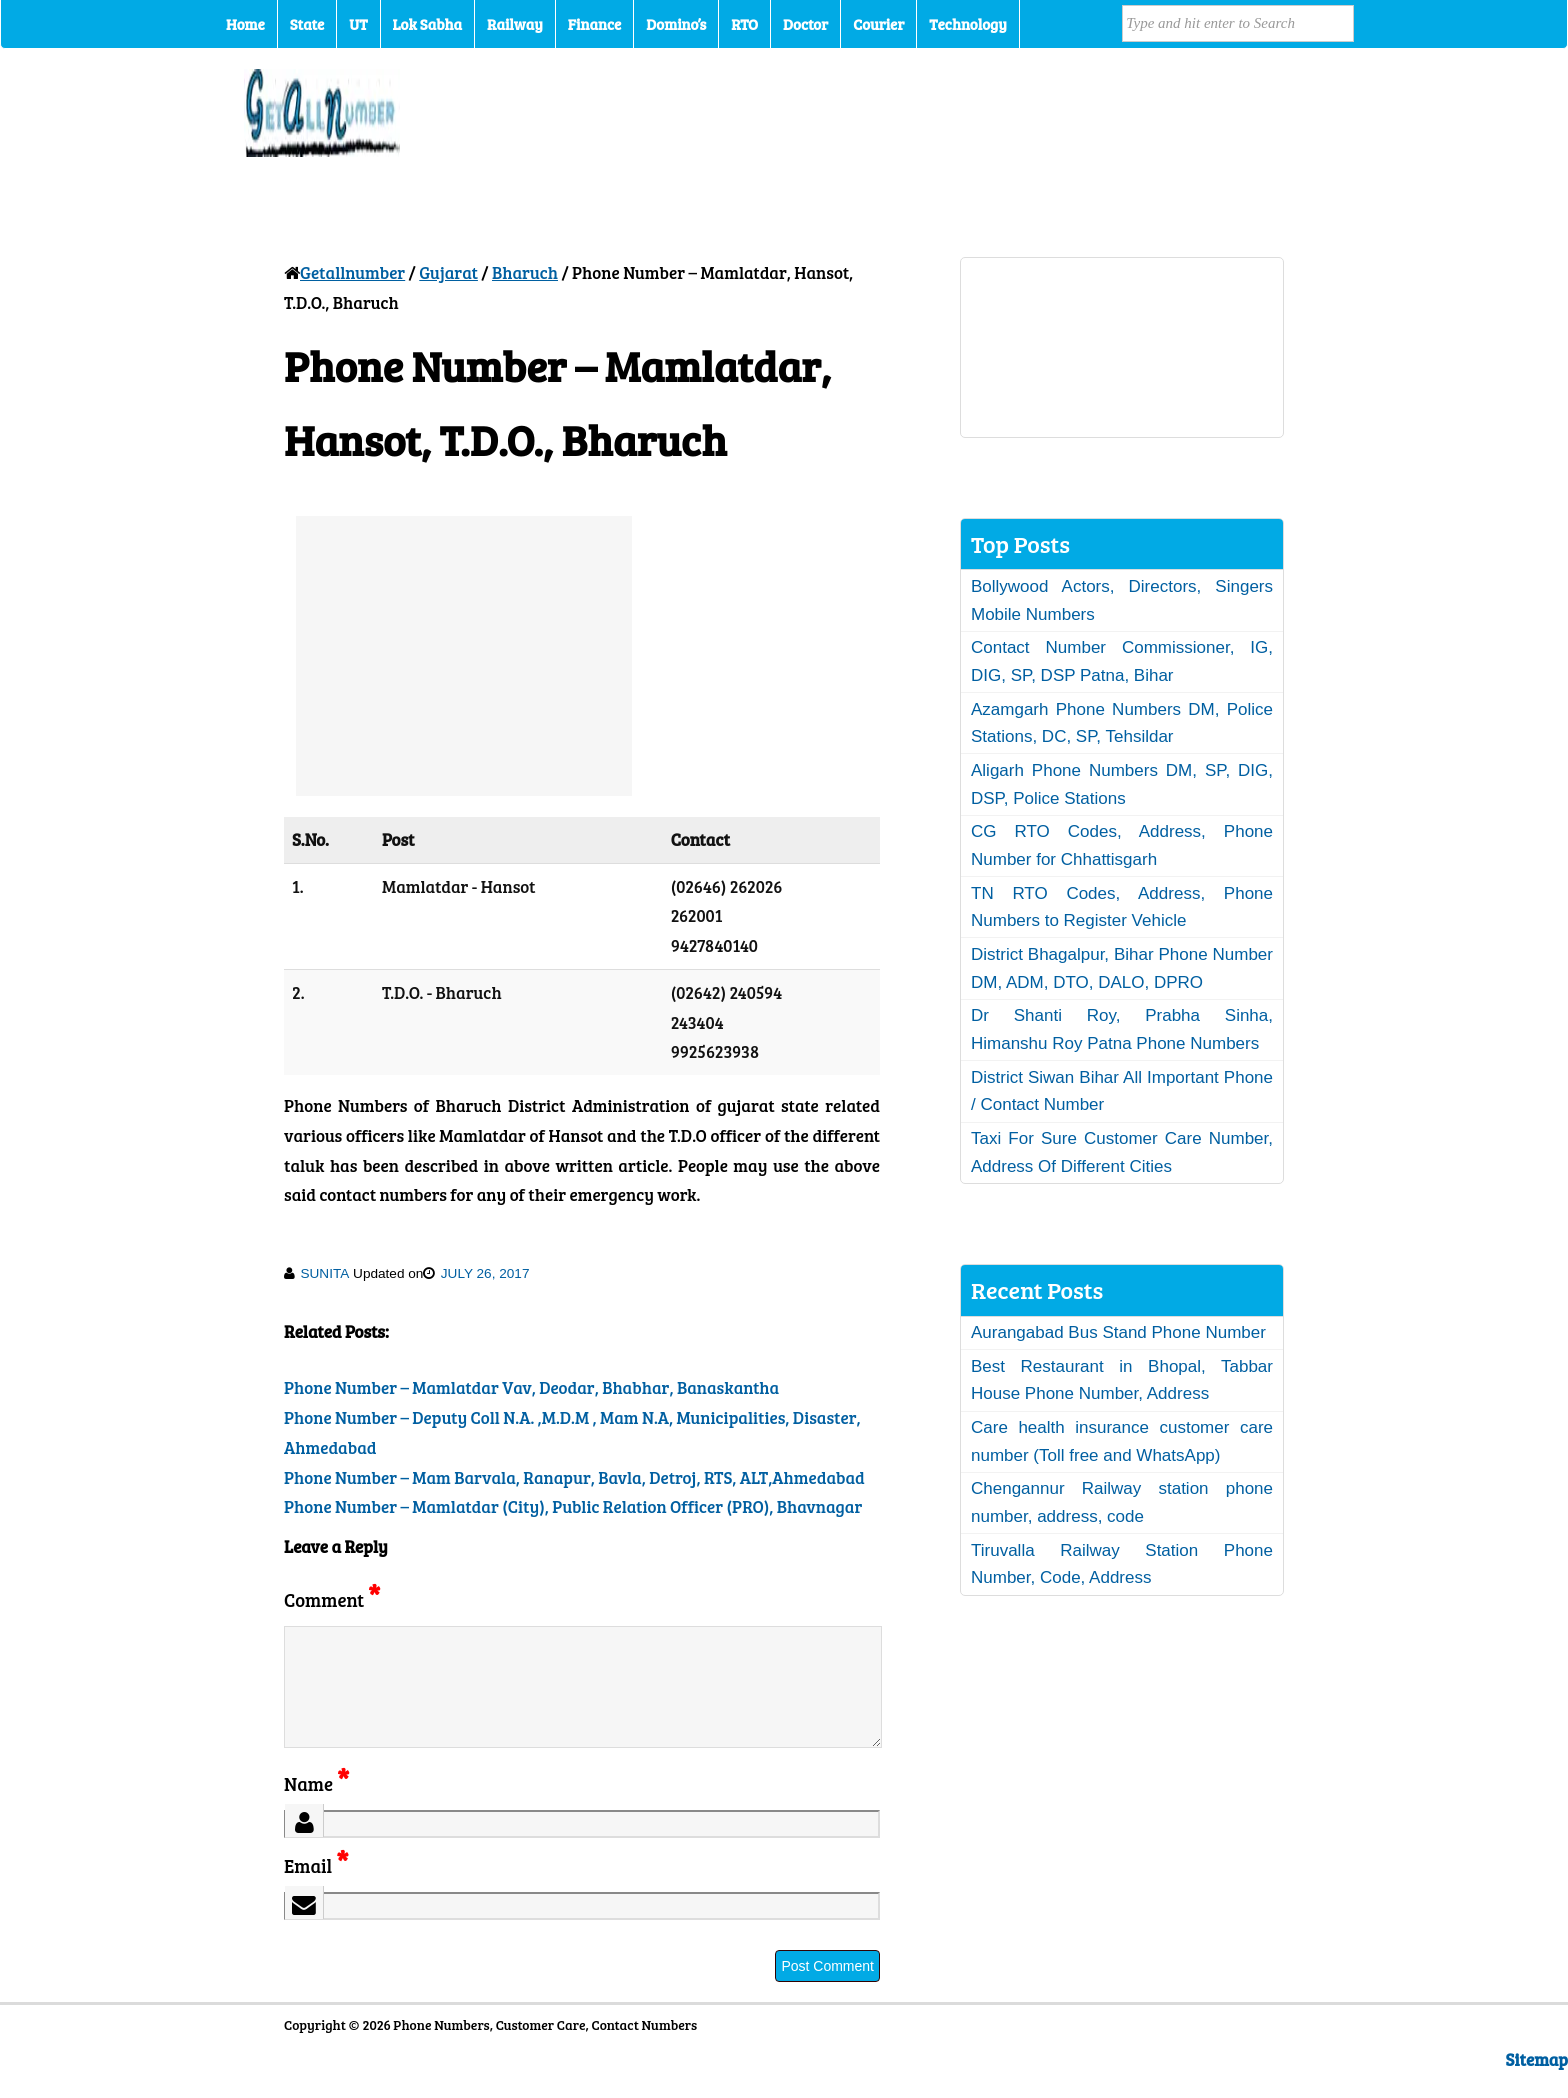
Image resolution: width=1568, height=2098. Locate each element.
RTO (744, 24)
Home (245, 24)
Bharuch (525, 272)
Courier (878, 24)
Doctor (805, 24)
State (307, 24)
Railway (515, 24)
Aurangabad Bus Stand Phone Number (1118, 1332)
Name (316, 1807)
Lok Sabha (428, 24)
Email (316, 1889)
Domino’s (676, 24)
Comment (332, 1599)
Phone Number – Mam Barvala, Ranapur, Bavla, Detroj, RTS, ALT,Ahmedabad (574, 1477)
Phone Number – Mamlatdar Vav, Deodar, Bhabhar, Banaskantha (531, 1387)
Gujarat (448, 272)
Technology (968, 24)
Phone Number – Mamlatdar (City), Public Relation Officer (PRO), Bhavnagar (573, 1506)
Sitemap (1537, 2083)
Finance (594, 24)
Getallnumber (352, 272)
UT (358, 24)
